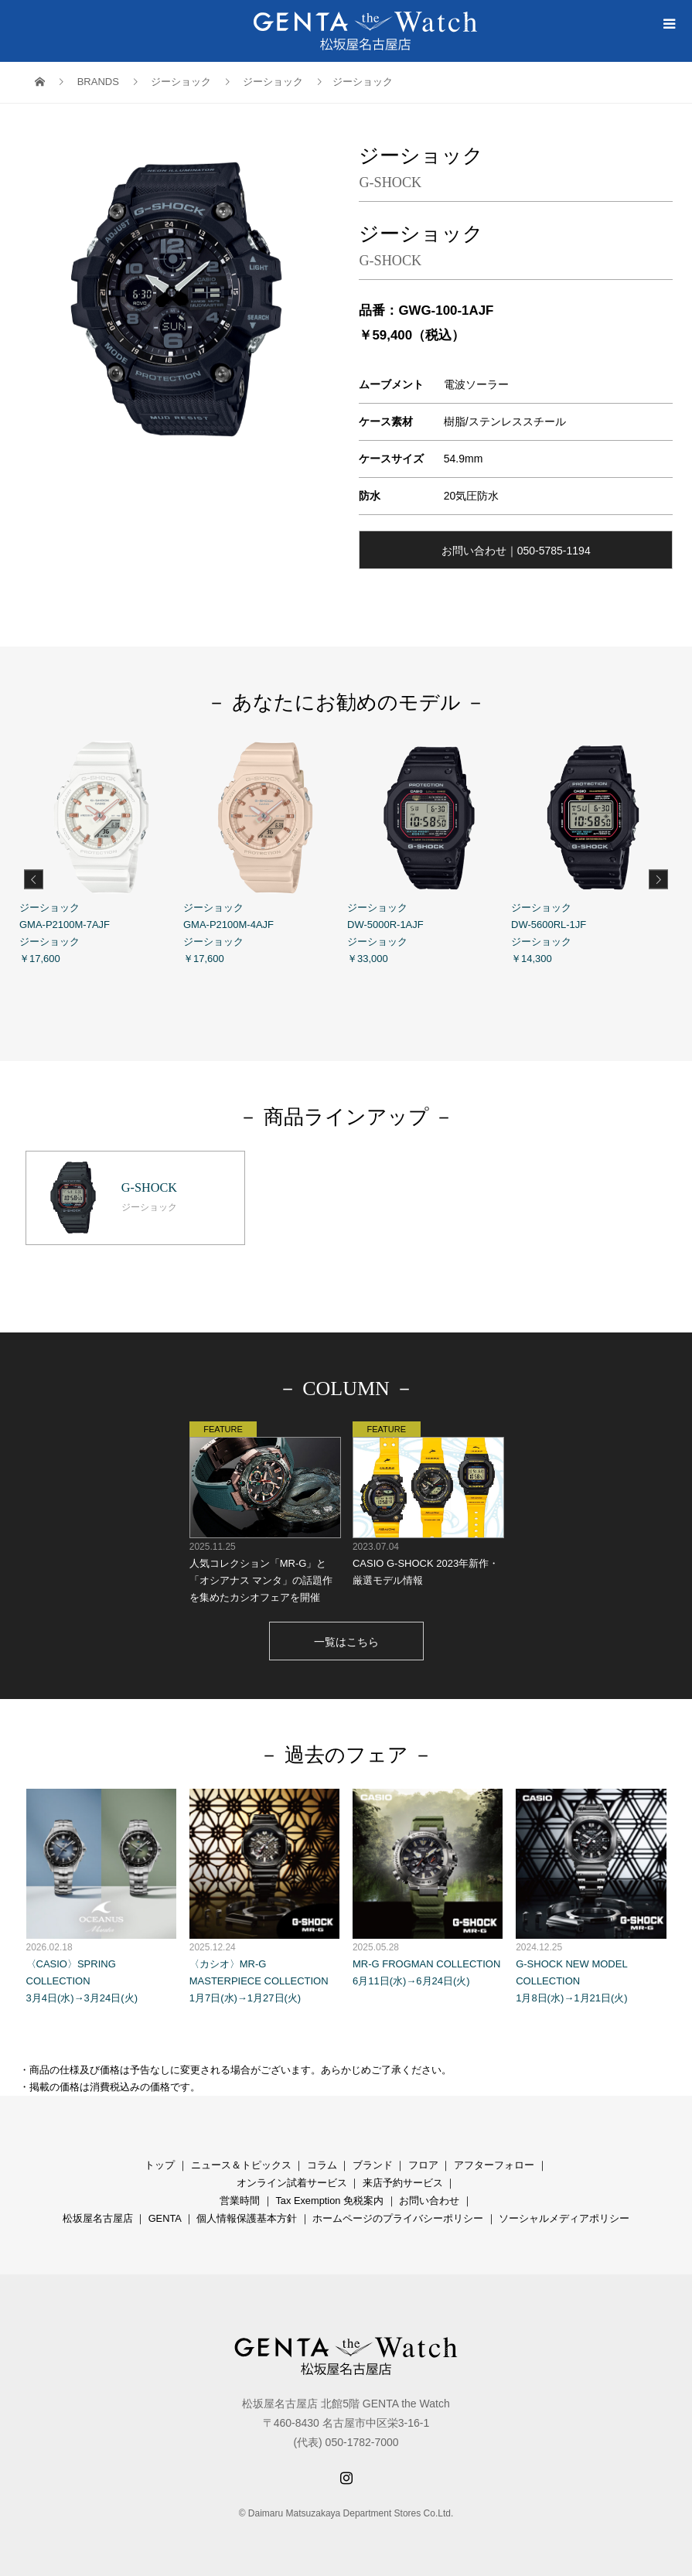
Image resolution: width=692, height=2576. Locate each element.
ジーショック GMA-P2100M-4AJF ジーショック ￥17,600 (265, 849)
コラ (317, 2160)
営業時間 (240, 2196)
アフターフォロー (494, 2160)
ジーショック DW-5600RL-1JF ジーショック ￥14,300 (593, 849)
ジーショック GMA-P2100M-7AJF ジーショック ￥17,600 (101, 849)
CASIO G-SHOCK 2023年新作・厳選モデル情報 (428, 1499)
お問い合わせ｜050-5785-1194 (516, 550)
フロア (423, 2160)
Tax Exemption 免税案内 (329, 2196)
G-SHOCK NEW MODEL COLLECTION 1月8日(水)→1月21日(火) (591, 1892)
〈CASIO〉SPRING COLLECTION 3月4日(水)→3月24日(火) (101, 1892)
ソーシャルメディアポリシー (564, 2213)
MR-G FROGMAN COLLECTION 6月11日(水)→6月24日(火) (428, 1883)
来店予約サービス (403, 2178)
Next (658, 879)
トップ (160, 2160)
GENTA (164, 2213)
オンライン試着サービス (292, 2178)
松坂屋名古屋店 (98, 2213)
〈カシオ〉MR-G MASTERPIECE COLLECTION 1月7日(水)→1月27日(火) (264, 1892)
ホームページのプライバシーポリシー (397, 2213)
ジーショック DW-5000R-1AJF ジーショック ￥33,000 (429, 849)
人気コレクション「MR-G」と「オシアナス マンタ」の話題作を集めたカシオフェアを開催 (264, 1507)
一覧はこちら (346, 1637)
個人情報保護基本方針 (246, 2213)
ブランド (373, 2160)
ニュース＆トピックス (241, 2160)
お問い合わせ (429, 2196)
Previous (33, 879)
